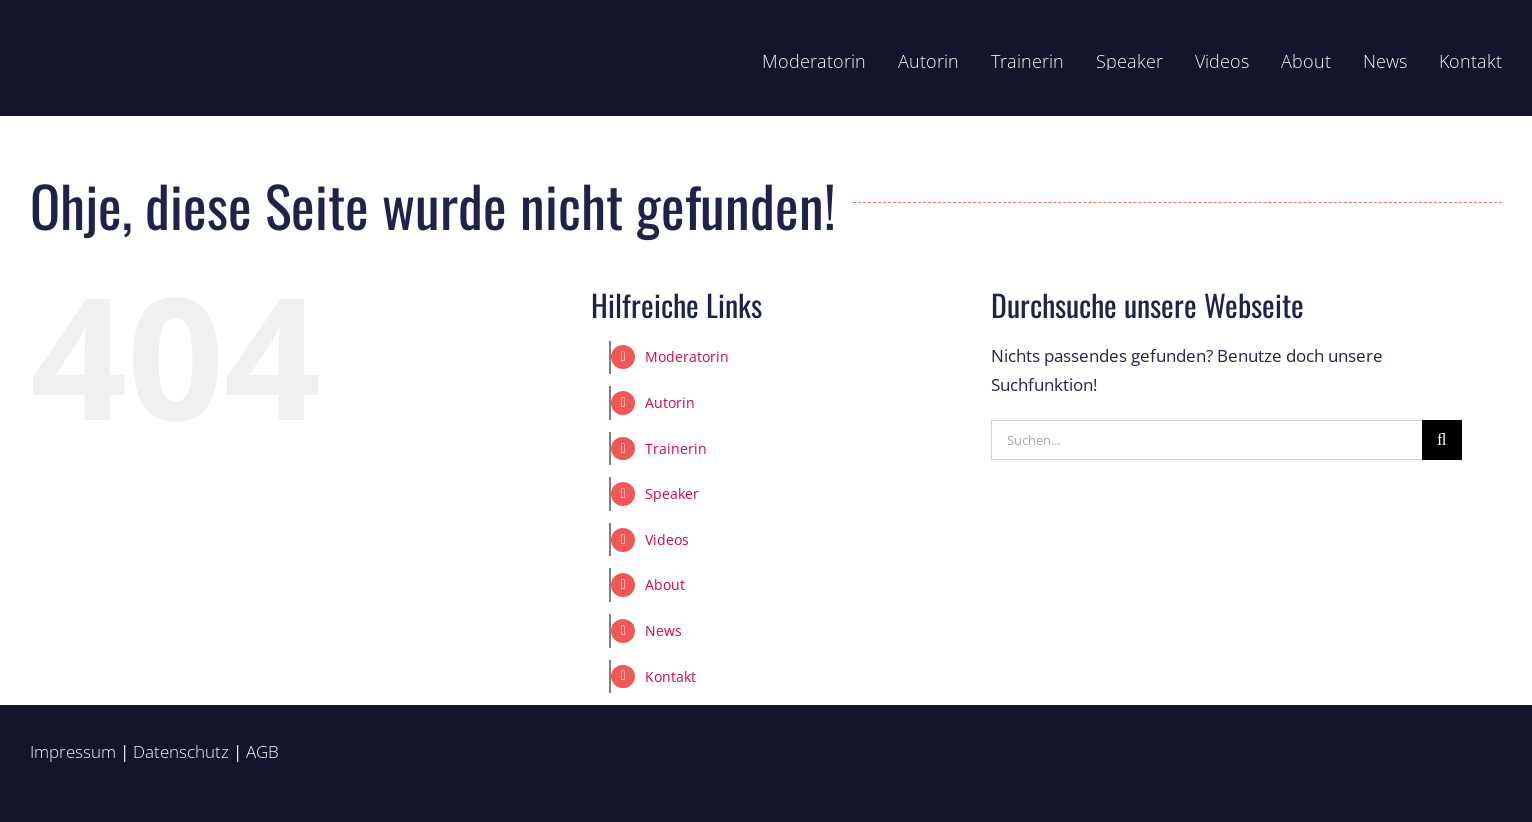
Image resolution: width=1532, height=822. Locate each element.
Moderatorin (687, 356)
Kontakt (670, 676)
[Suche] (1442, 440)
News (663, 630)
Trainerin (676, 448)
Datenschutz (181, 751)
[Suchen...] (1206, 440)
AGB (262, 751)
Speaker (672, 493)
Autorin (670, 402)
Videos (667, 539)
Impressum (73, 751)
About (665, 584)
